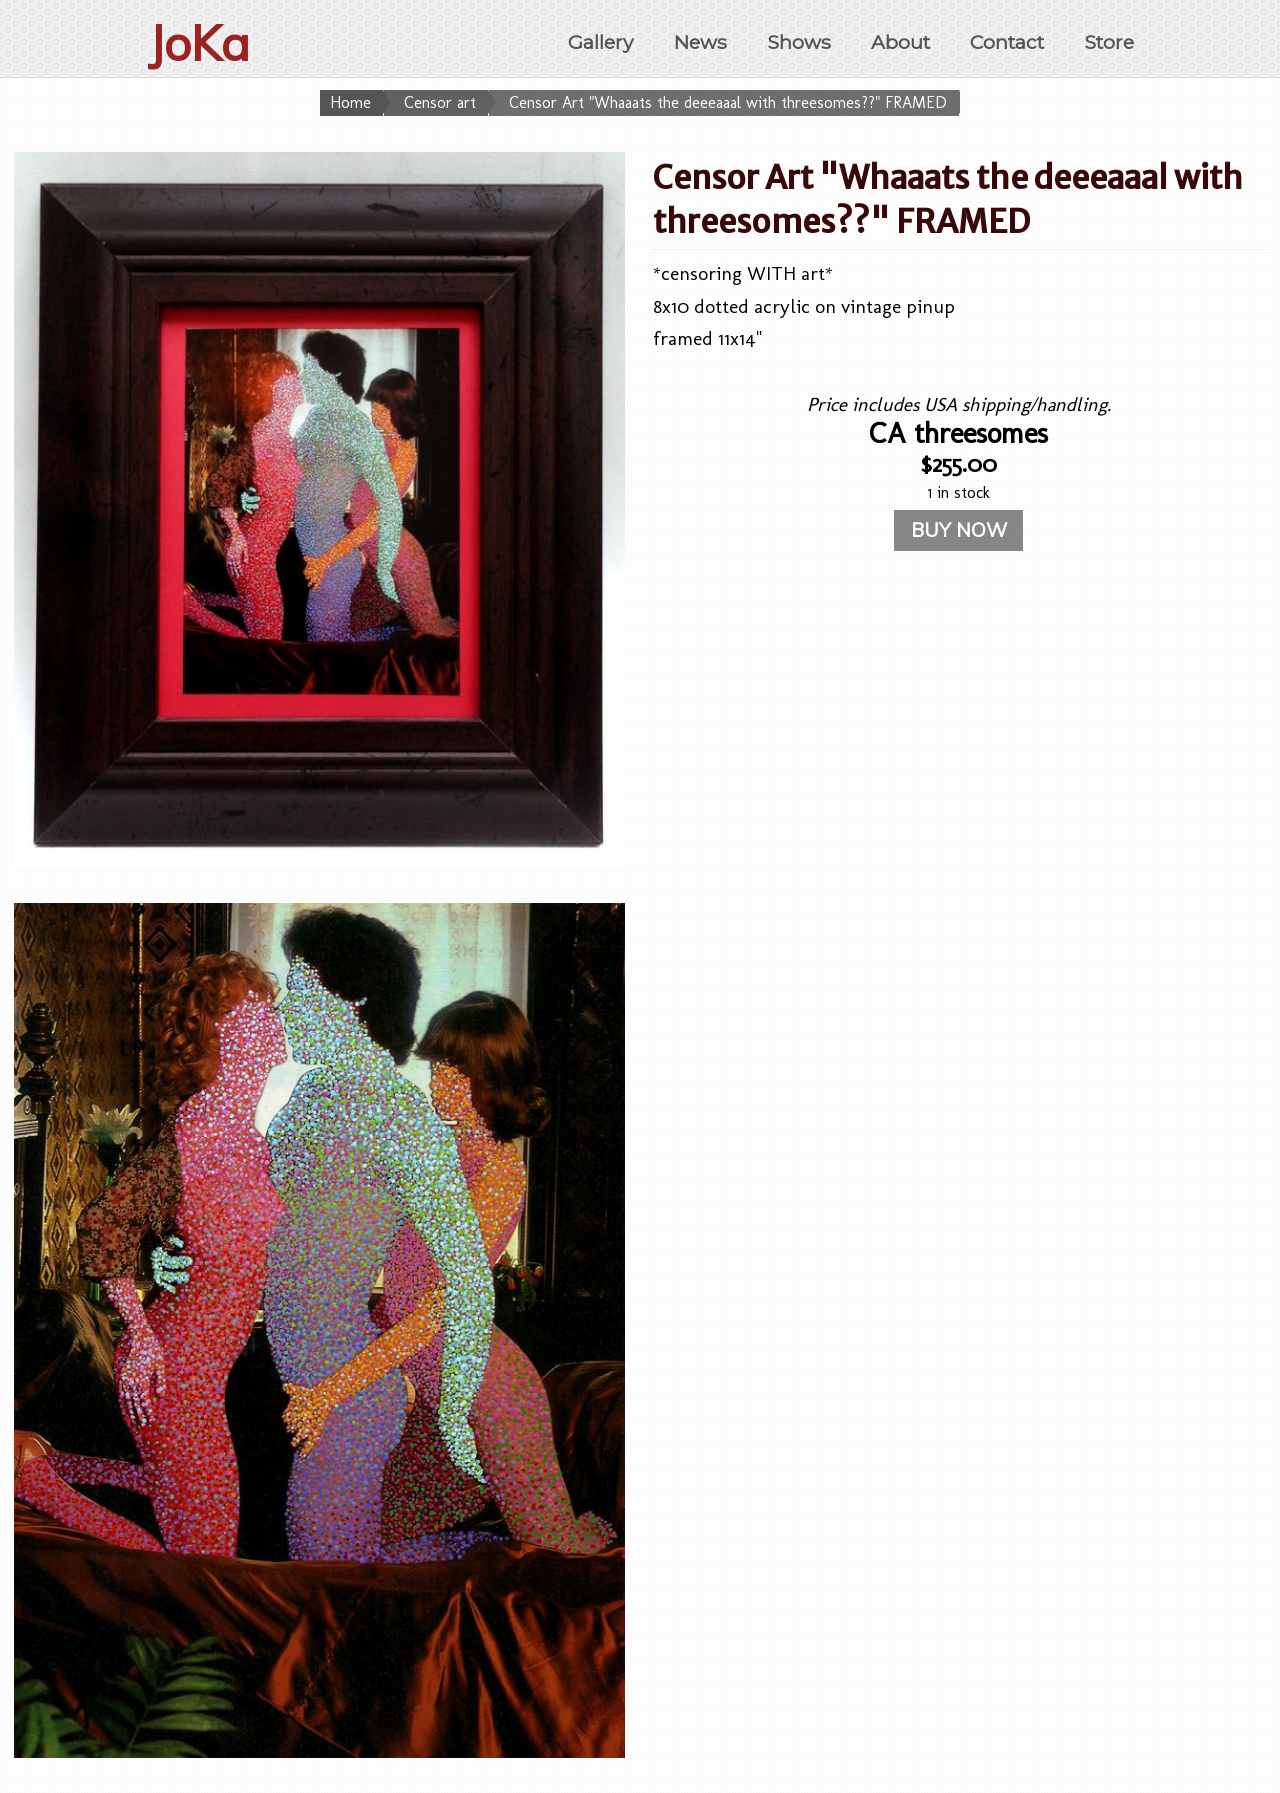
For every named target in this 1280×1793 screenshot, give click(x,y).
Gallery (600, 42)
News (700, 42)
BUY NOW (959, 530)
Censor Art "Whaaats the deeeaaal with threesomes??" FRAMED (728, 102)
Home (350, 102)
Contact (1007, 42)
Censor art (440, 102)
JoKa (199, 43)
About (900, 42)
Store (1109, 42)
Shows (799, 42)
